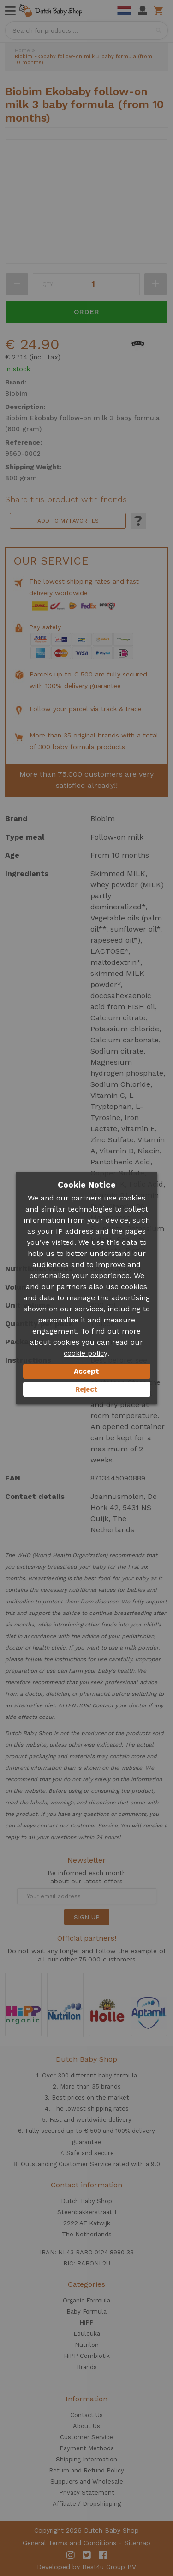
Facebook (102, 2555)
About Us (86, 2426)
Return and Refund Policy (86, 2470)
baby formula (117, 2075)
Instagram (70, 2555)
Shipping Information (86, 2459)
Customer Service (86, 2437)
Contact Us (86, 2415)
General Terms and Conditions (69, 2542)
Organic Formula (86, 2300)
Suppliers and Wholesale (86, 2481)
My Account (142, 10)
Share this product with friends (66, 499)
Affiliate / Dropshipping (87, 2503)
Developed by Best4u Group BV (86, 2566)
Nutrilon (87, 2344)
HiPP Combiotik (87, 2355)
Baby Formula (86, 2311)
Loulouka (86, 2333)
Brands (87, 2366)
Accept (86, 1371)
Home (22, 51)
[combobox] (86, 30)
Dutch (124, 10)
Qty (47, 284)
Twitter (86, 2555)
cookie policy (85, 1353)
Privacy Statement (86, 2492)
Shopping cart (160, 10)
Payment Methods (87, 2448)
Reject (86, 1389)
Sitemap (137, 2542)
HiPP (86, 2322)
